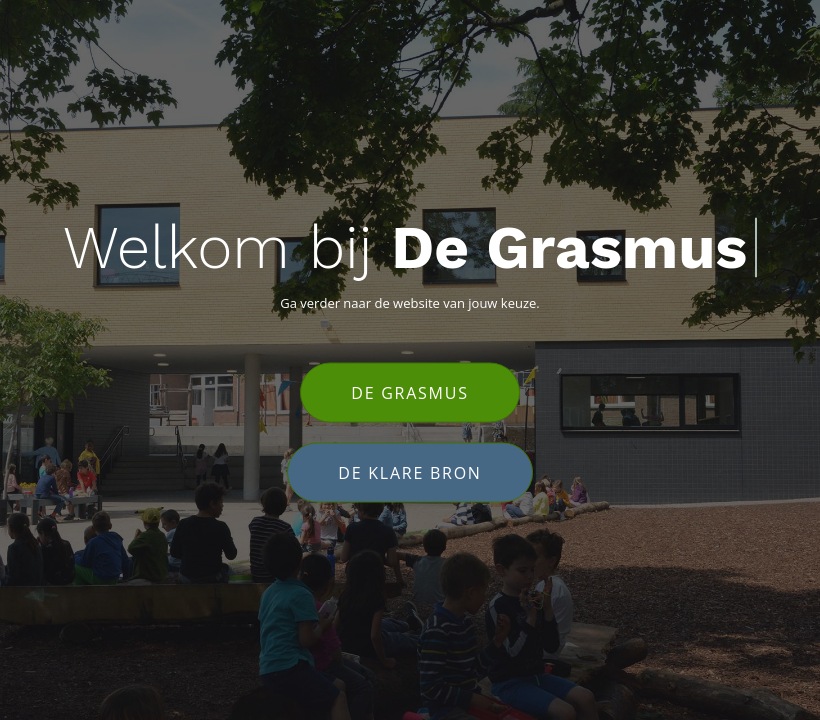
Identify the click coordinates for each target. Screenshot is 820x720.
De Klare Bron (409, 473)
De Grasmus (409, 393)
